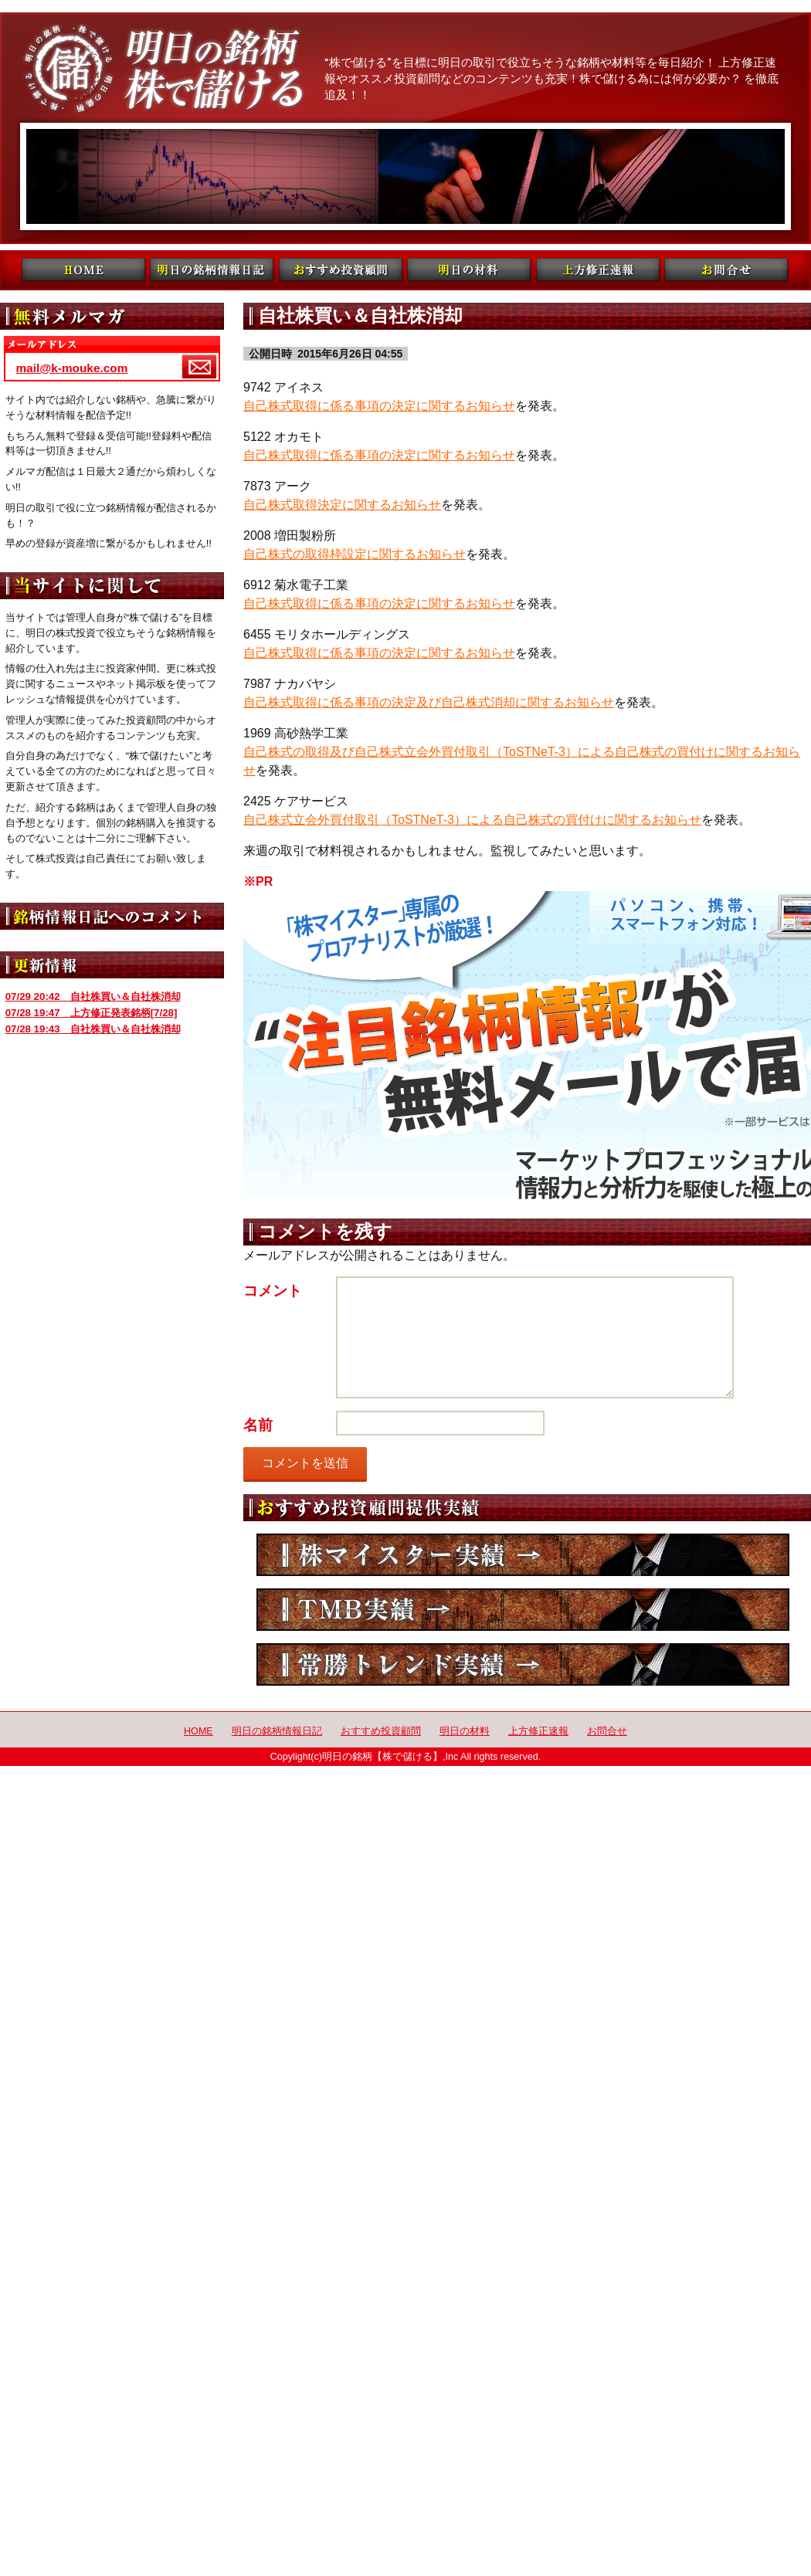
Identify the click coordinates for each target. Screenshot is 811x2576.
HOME (198, 1731)
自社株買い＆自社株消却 (93, 996)
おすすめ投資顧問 (381, 1731)
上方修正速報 (538, 1731)
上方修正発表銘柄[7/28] (91, 1013)
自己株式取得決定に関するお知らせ (342, 504)
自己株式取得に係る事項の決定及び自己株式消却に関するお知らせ (428, 702)
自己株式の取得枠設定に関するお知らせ (354, 554)
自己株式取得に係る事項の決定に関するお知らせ (379, 405)
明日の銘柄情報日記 (277, 1731)
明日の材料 (464, 1731)
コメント (272, 1291)
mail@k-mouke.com (71, 368)
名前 (258, 1425)
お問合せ (607, 1731)
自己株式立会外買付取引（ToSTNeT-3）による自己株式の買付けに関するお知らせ (472, 819)
